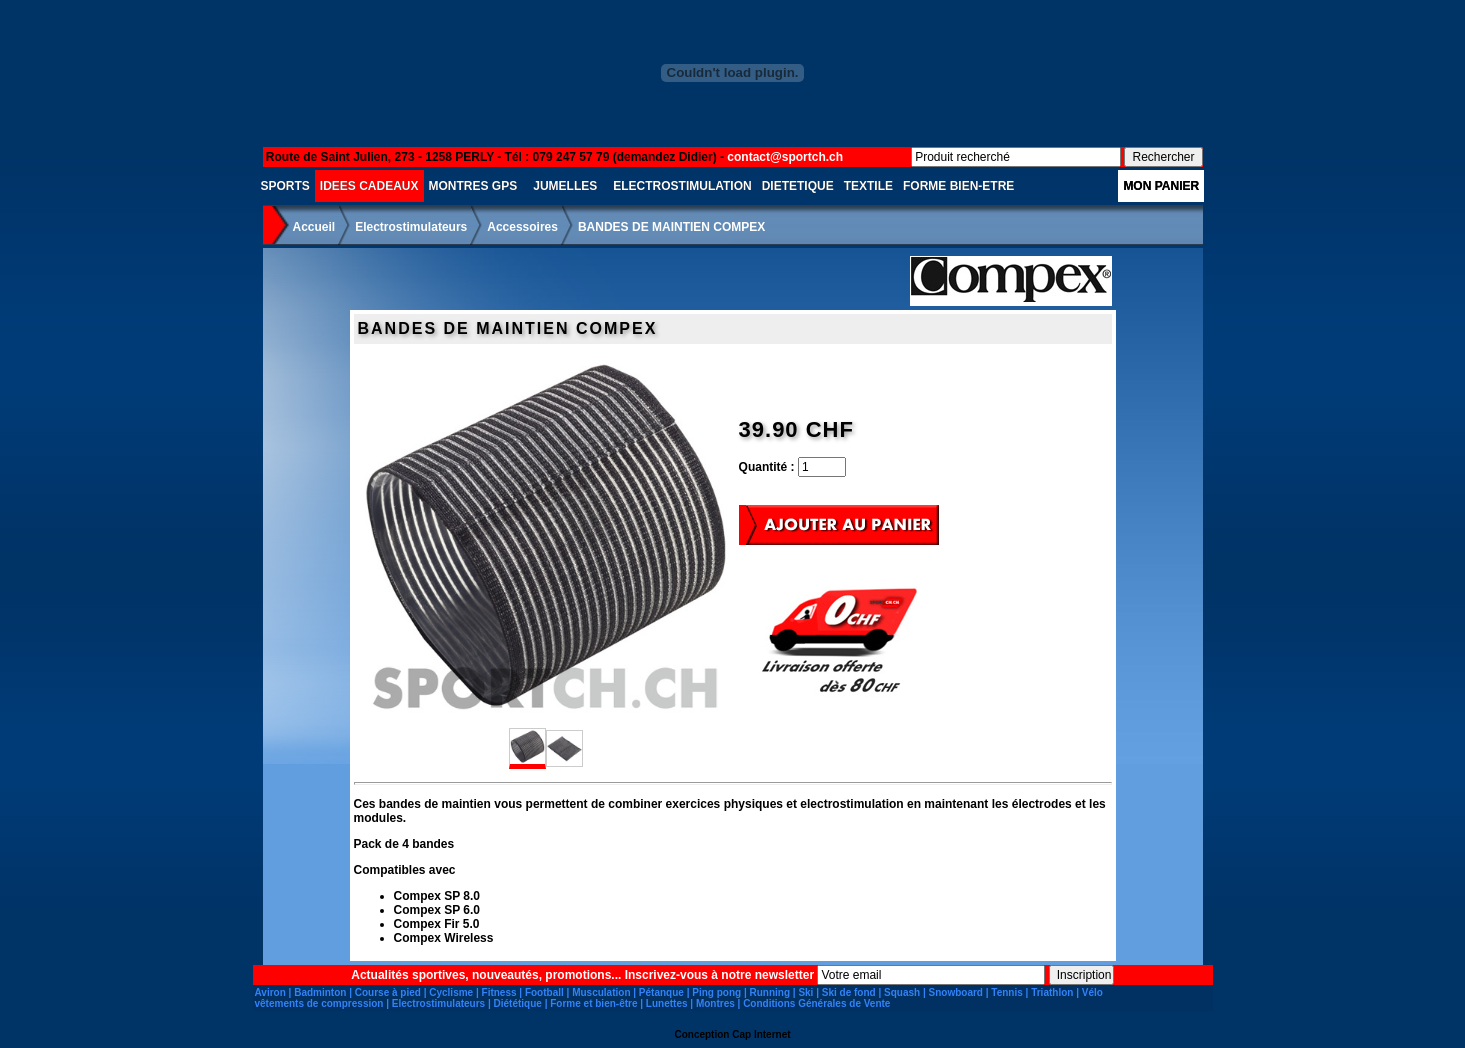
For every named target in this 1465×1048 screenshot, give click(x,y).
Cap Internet (761, 1034)
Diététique (518, 1003)
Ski (805, 992)
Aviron (270, 992)
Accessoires (522, 227)
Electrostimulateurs (411, 227)
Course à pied (388, 992)
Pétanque (661, 992)
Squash (902, 992)
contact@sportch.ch (785, 157)
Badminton (320, 992)
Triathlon (1052, 992)
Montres (715, 1003)
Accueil (314, 227)
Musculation (601, 992)
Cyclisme (451, 992)
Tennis (1006, 992)
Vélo (1092, 992)
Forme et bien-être (593, 1003)
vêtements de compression (319, 1003)
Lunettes (667, 1003)
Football (544, 992)
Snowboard (956, 992)
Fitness (499, 992)
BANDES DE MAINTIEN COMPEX (671, 227)
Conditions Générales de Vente (816, 1003)
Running (769, 992)
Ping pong (716, 992)
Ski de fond (849, 992)
